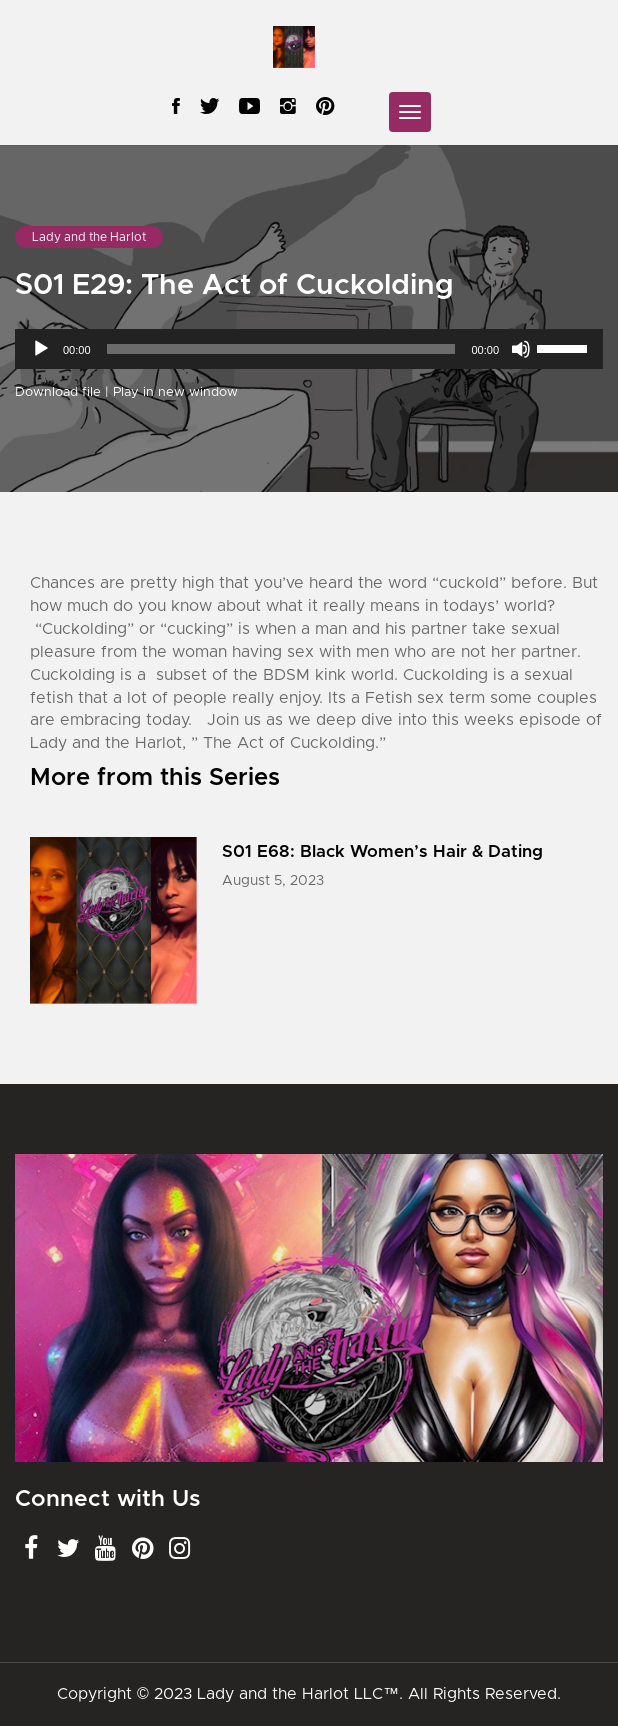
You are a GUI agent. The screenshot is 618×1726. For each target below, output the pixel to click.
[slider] (281, 349)
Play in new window (175, 392)
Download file (58, 392)
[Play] (41, 349)
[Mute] (521, 349)
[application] (309, 349)
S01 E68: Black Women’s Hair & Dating (382, 851)
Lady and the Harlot (89, 237)
